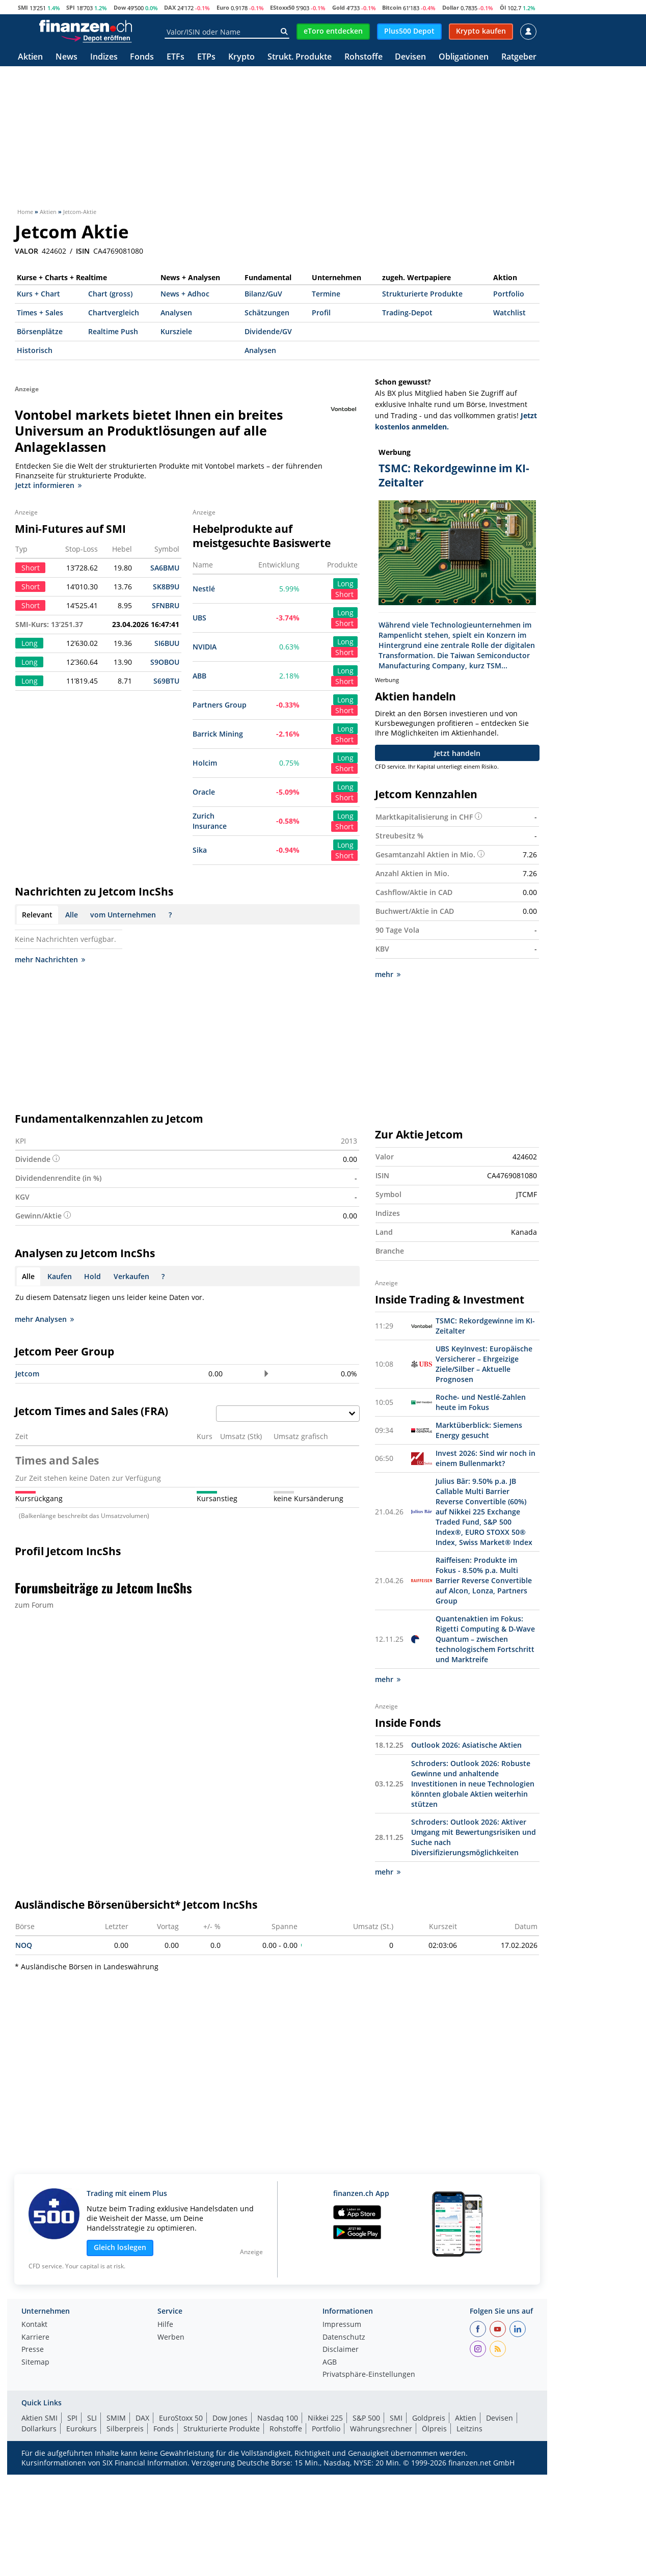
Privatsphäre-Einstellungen (368, 2375)
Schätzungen (267, 312)
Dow (120, 7)
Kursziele (176, 331)
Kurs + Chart (38, 294)
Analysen (176, 312)
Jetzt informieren (48, 485)
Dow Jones (230, 2418)
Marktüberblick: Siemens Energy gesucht (479, 1430)
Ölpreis (434, 2428)
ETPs (206, 57)
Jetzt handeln (457, 753)
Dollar (450, 7)
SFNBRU (165, 605)
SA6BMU (164, 568)
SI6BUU (166, 643)
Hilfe (165, 2325)
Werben (170, 2338)
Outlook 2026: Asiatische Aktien (466, 1745)
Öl (503, 7)
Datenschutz (343, 2338)
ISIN (83, 251)
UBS (199, 617)
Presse (32, 2350)
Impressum (341, 2325)
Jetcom (27, 1373)
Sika (200, 850)
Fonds (142, 57)
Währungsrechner (381, 2428)
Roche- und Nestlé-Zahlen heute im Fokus (481, 1402)
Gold (338, 7)
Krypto (241, 57)
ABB (199, 676)
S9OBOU (164, 662)
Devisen (410, 57)
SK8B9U (166, 586)
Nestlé (204, 588)
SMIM (116, 2418)
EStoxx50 (282, 7)
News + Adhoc (184, 294)
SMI (23, 7)
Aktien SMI (39, 2418)
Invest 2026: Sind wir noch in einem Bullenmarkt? (485, 1458)
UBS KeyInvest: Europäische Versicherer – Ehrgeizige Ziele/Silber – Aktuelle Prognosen (484, 1364)
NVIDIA (205, 647)
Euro (223, 7)
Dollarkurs (39, 2428)
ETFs (175, 57)
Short (344, 594)
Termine (326, 294)
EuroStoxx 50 (181, 2418)
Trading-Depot (407, 312)
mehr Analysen (44, 1319)
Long (345, 583)
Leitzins (469, 2428)
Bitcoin (391, 7)
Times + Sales (40, 312)
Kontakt (34, 2325)
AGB (329, 2362)
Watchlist (509, 312)
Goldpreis (428, 2418)
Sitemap (35, 2362)
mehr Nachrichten (50, 959)
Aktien (30, 57)
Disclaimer (340, 2350)
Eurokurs (81, 2428)
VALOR (26, 251)
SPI (70, 7)
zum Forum (34, 1605)
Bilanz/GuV (263, 294)
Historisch (34, 350)
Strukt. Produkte (299, 57)
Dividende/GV (268, 331)
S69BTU (166, 681)
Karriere (35, 2338)
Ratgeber (518, 57)
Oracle (204, 792)
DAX (170, 7)
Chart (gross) (110, 294)
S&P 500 (366, 2418)
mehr (387, 974)
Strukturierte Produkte (422, 294)
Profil (321, 312)
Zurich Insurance (210, 821)
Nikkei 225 (325, 2418)
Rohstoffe (363, 57)
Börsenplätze (40, 331)
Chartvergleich (113, 312)
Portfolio (508, 294)
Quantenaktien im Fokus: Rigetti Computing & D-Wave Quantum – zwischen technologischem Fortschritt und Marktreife (485, 1639)
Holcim (205, 763)
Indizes (104, 57)
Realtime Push (113, 331)
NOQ (23, 1945)
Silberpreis (125, 2428)
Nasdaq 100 (277, 2418)
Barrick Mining (218, 734)
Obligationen (464, 57)
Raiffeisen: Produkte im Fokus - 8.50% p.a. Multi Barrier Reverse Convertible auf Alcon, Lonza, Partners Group (484, 1580)
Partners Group (220, 705)
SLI (92, 2418)
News (66, 57)
